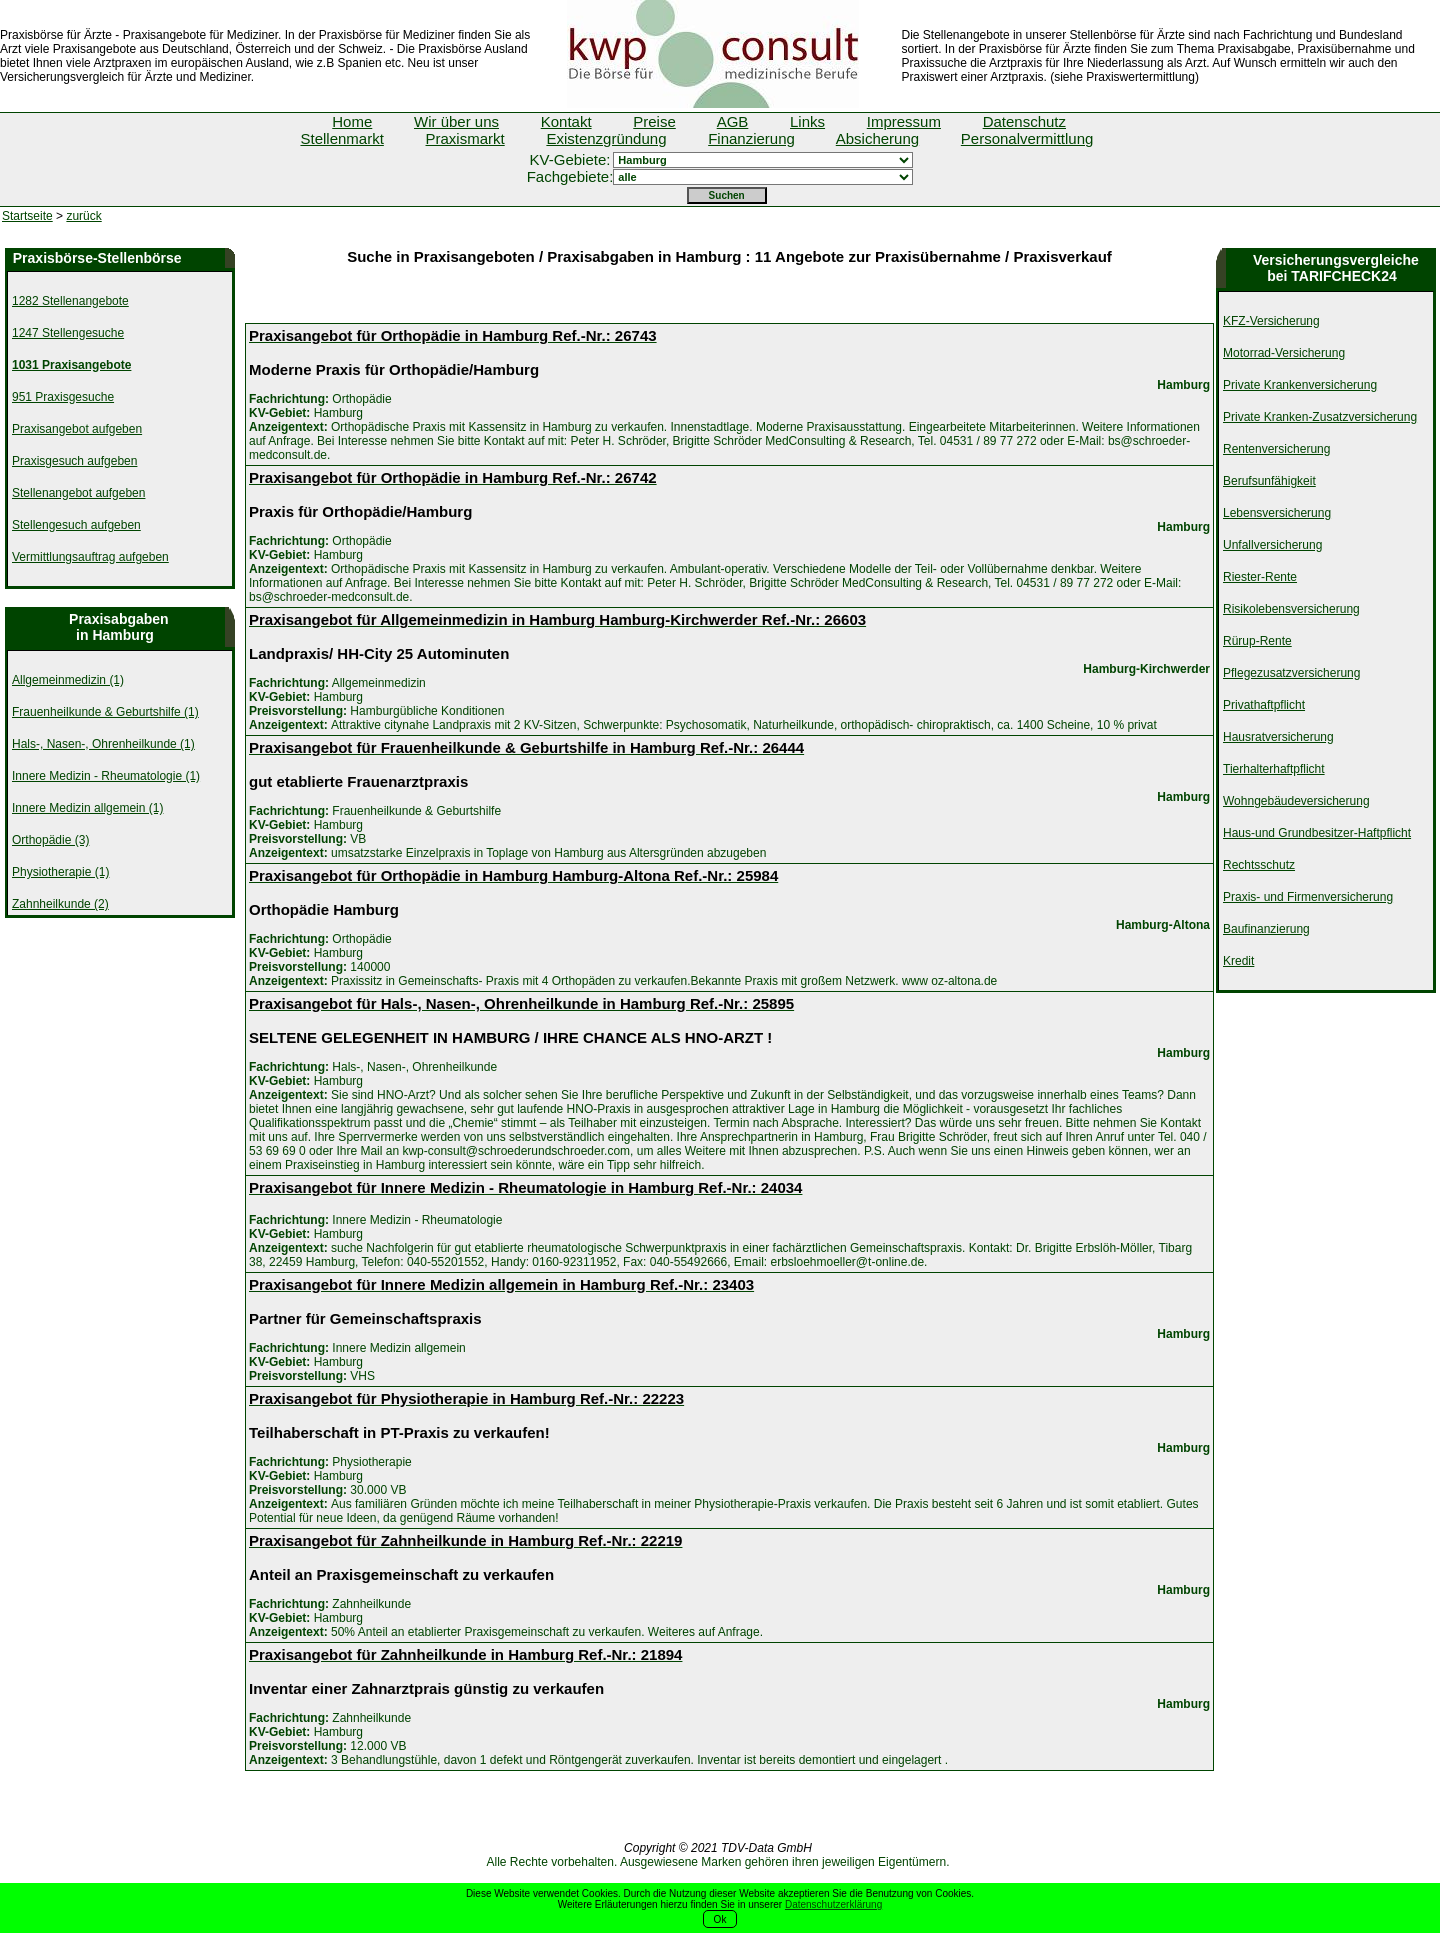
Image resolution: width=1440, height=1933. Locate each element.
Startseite (27, 216)
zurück (83, 216)
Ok (720, 1919)
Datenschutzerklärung (833, 1904)
